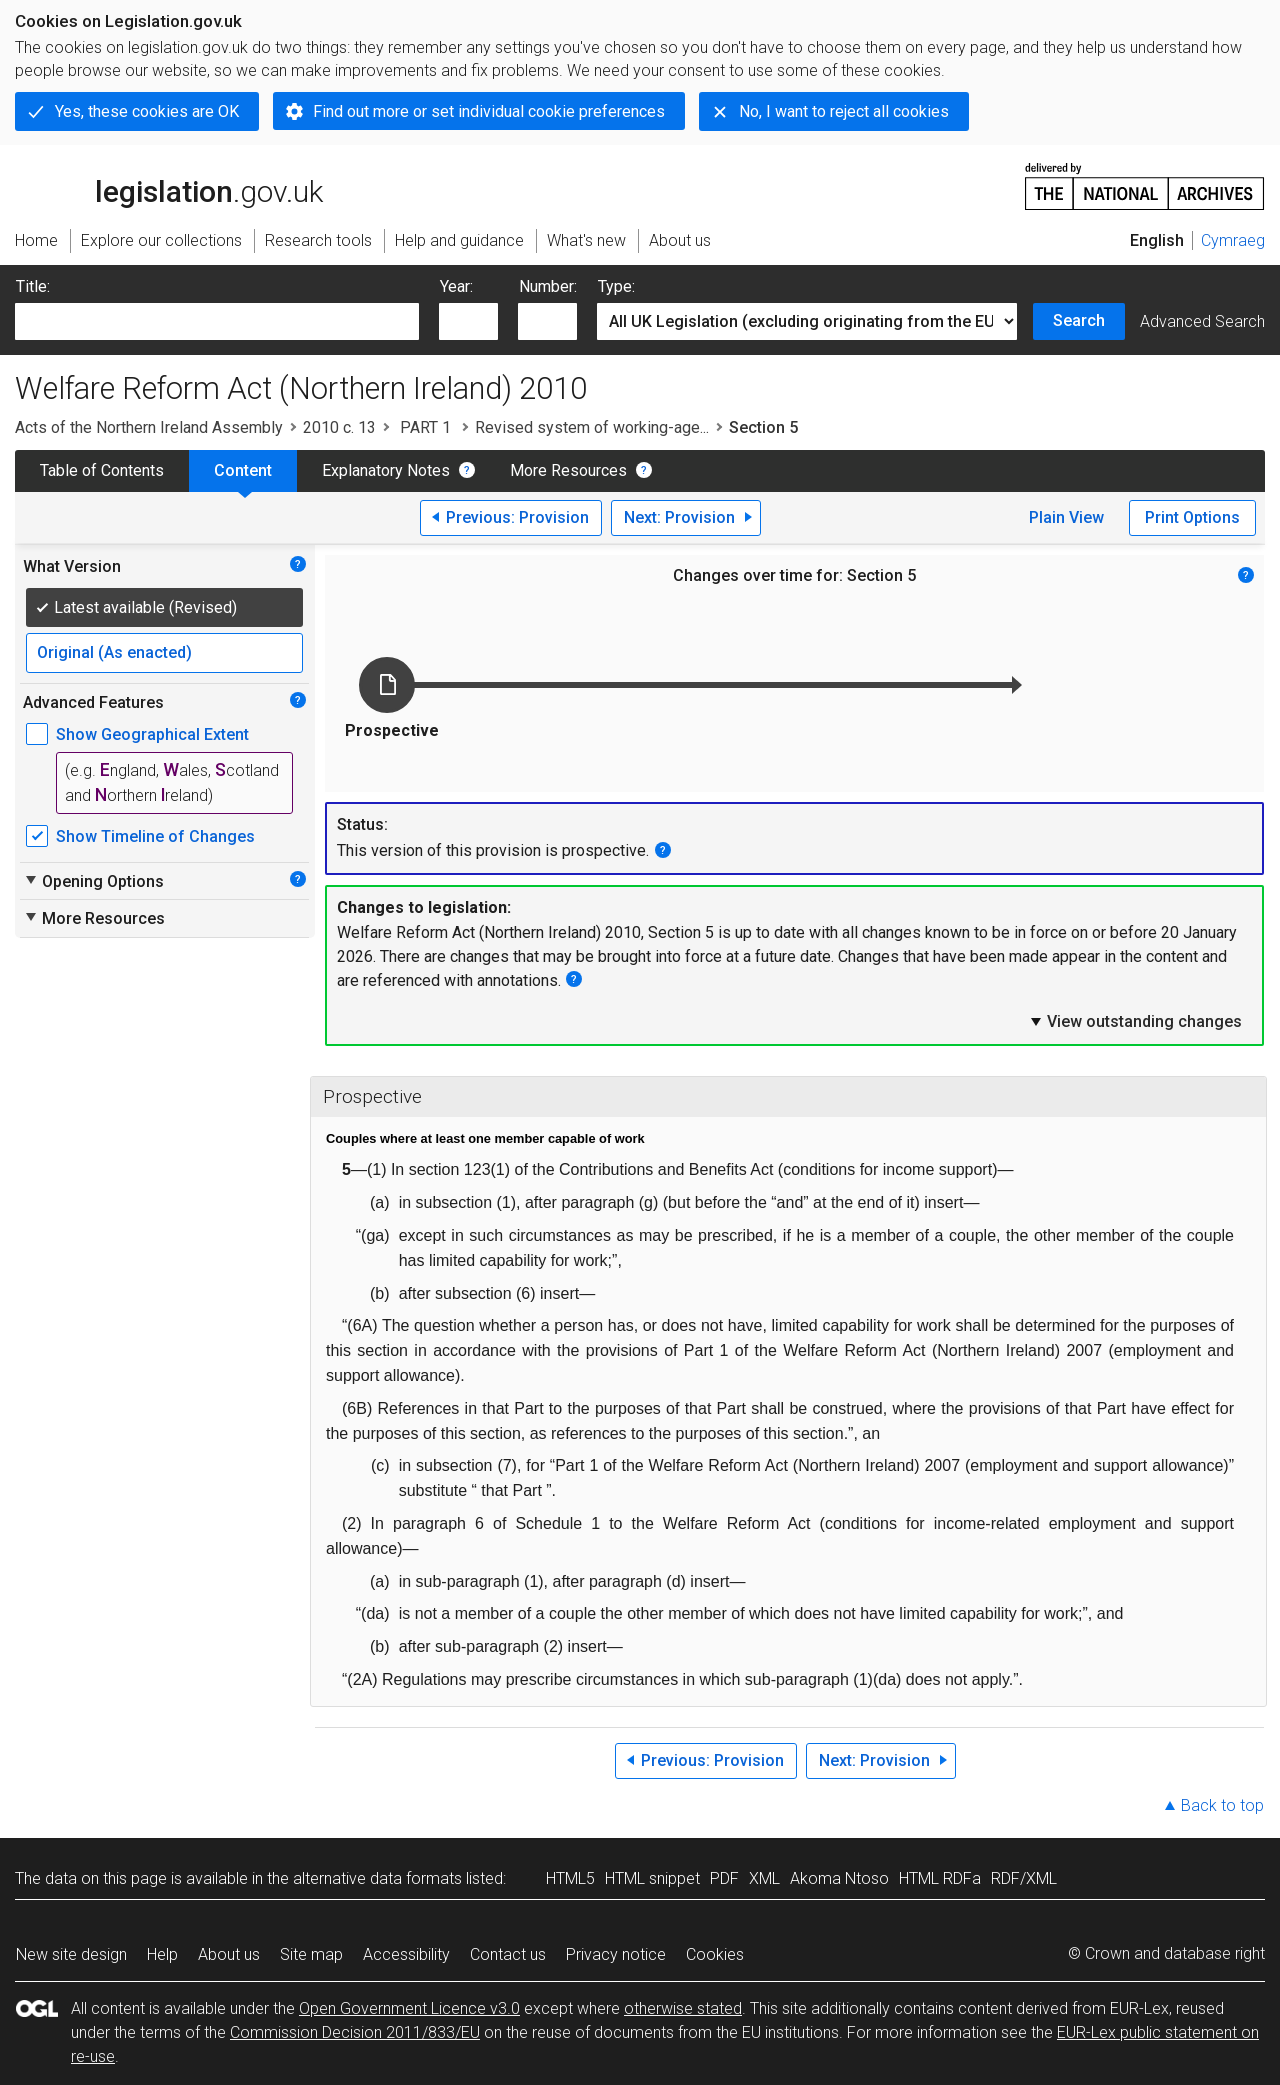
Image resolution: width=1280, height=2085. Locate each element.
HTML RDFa (940, 1878)
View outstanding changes (1135, 1021)
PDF (724, 1878)
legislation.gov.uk (169, 185)
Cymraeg (1233, 240)
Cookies (715, 1954)
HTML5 (570, 1878)
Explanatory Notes (386, 470)
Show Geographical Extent (152, 734)
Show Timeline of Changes (155, 836)
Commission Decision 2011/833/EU (355, 2032)
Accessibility (406, 1954)
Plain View (1066, 517)
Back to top (1222, 1805)
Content (243, 470)
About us (229, 1954)
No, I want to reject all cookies (844, 111)
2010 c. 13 (339, 427)
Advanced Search (1202, 321)
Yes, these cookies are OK (147, 111)
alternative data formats (377, 1878)
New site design (71, 1954)
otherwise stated (683, 2008)
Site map (311, 1954)
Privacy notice (616, 1954)
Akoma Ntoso (839, 1878)
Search (1079, 320)
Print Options (1192, 517)
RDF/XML (1024, 1878)
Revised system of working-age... (592, 427)
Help (162, 1954)
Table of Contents (102, 470)
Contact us (508, 1954)
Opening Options (93, 881)
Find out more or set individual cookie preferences (489, 111)
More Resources (568, 470)
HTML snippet (652, 1878)
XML (764, 1878)
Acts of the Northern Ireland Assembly (149, 427)
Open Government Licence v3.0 (409, 2008)
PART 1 (425, 427)
